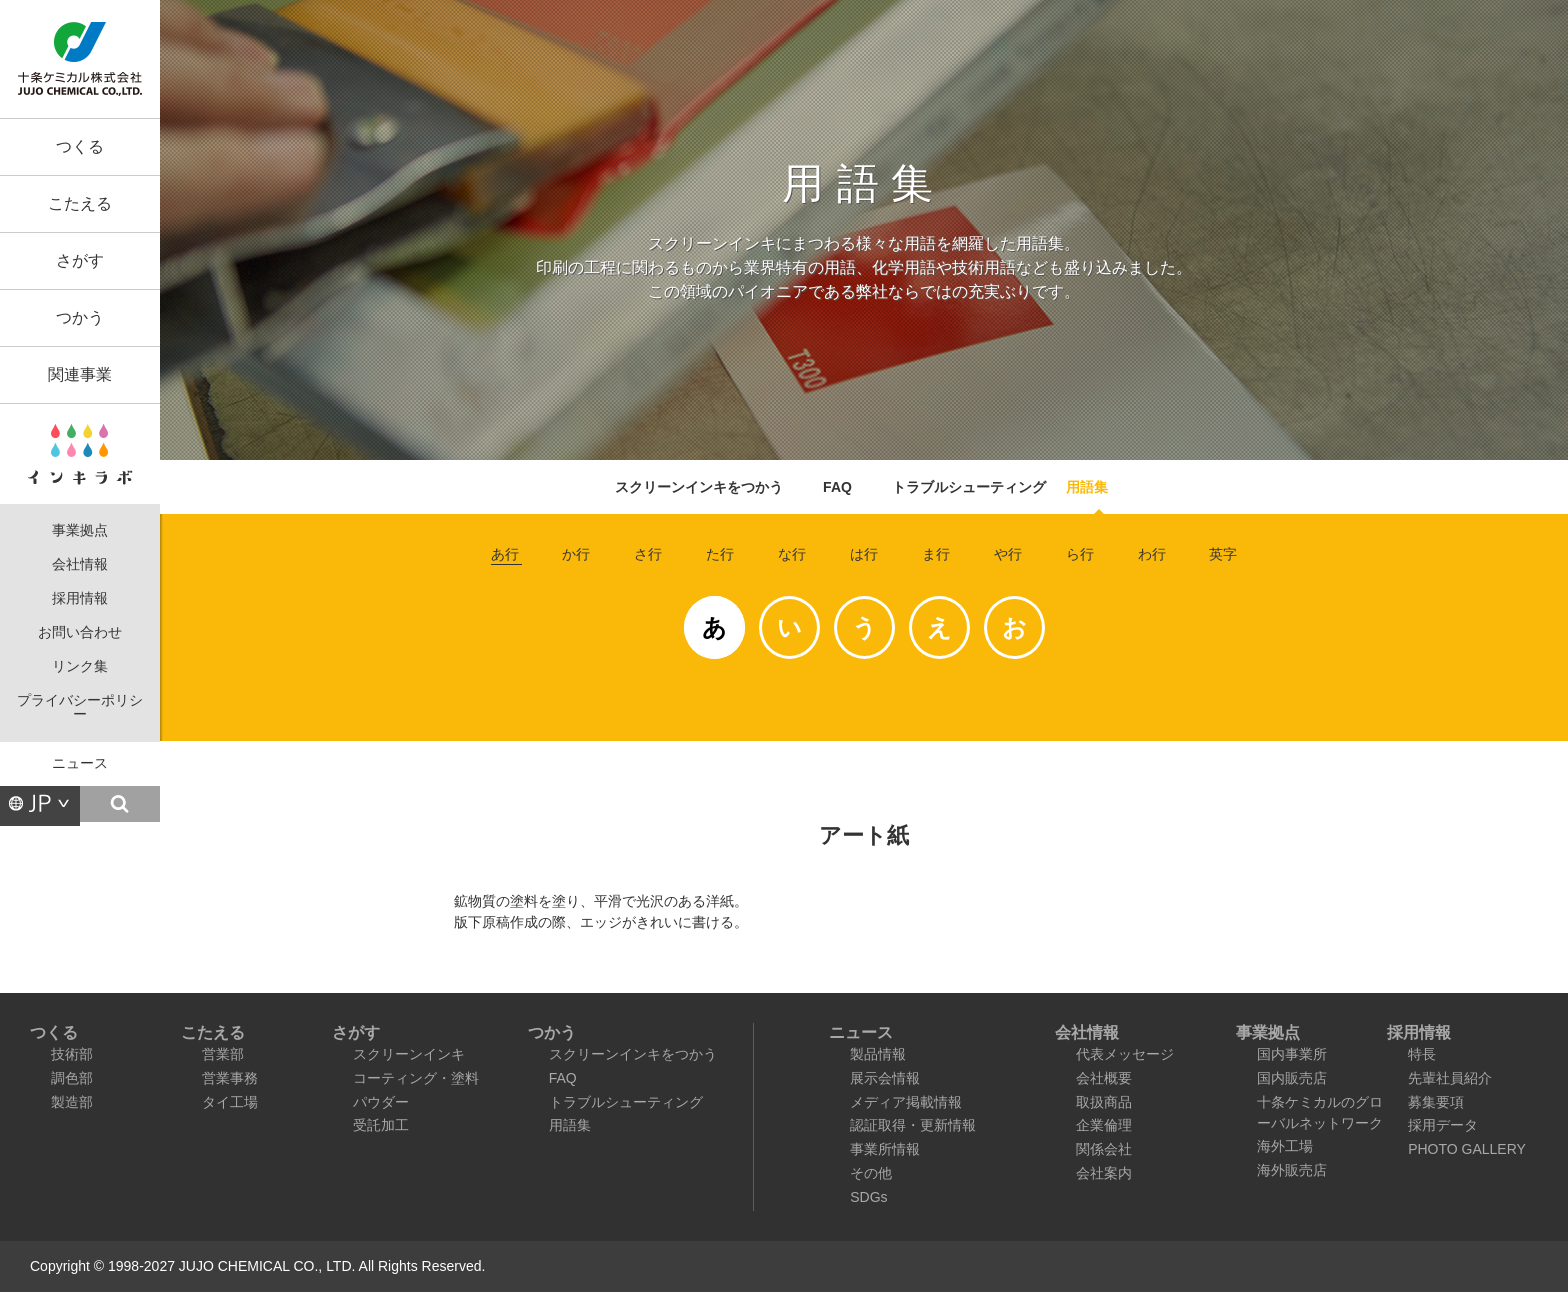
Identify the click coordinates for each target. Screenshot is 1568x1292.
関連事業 (80, 374)
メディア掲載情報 (906, 1102)
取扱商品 (1104, 1102)
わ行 (1152, 554)
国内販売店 (1292, 1078)
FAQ (837, 487)
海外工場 (1285, 1146)
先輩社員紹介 (1450, 1078)
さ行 (648, 554)
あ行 (505, 554)
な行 (792, 554)
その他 (871, 1173)
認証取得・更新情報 (913, 1125)
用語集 (1087, 487)
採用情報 (80, 598)
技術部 (72, 1054)
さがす (80, 260)
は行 (864, 554)
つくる (80, 146)
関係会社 (1104, 1149)
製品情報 (878, 1054)
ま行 (936, 554)
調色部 (72, 1078)
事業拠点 (80, 530)
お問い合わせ (80, 632)
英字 (1223, 554)
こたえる (80, 203)
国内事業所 (1292, 1054)
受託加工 (381, 1125)
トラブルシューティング (969, 487)
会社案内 (1104, 1173)
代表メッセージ (1125, 1054)
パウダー (381, 1102)
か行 (576, 554)
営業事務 (230, 1078)
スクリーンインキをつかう (699, 487)
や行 (1008, 554)
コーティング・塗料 (416, 1078)
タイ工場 (230, 1102)
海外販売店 (1292, 1170)
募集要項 (1436, 1102)
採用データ (1443, 1125)
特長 (1422, 1054)
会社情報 (80, 564)
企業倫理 (1104, 1125)
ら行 (1080, 554)
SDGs (868, 1197)
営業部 (223, 1054)
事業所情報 (885, 1149)
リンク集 (80, 666)
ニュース (80, 763)
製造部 (72, 1102)
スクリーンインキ (409, 1054)
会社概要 (1104, 1078)
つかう (80, 317)
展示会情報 (885, 1078)
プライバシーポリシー (80, 707)
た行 (720, 554)
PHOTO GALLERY (1467, 1149)
